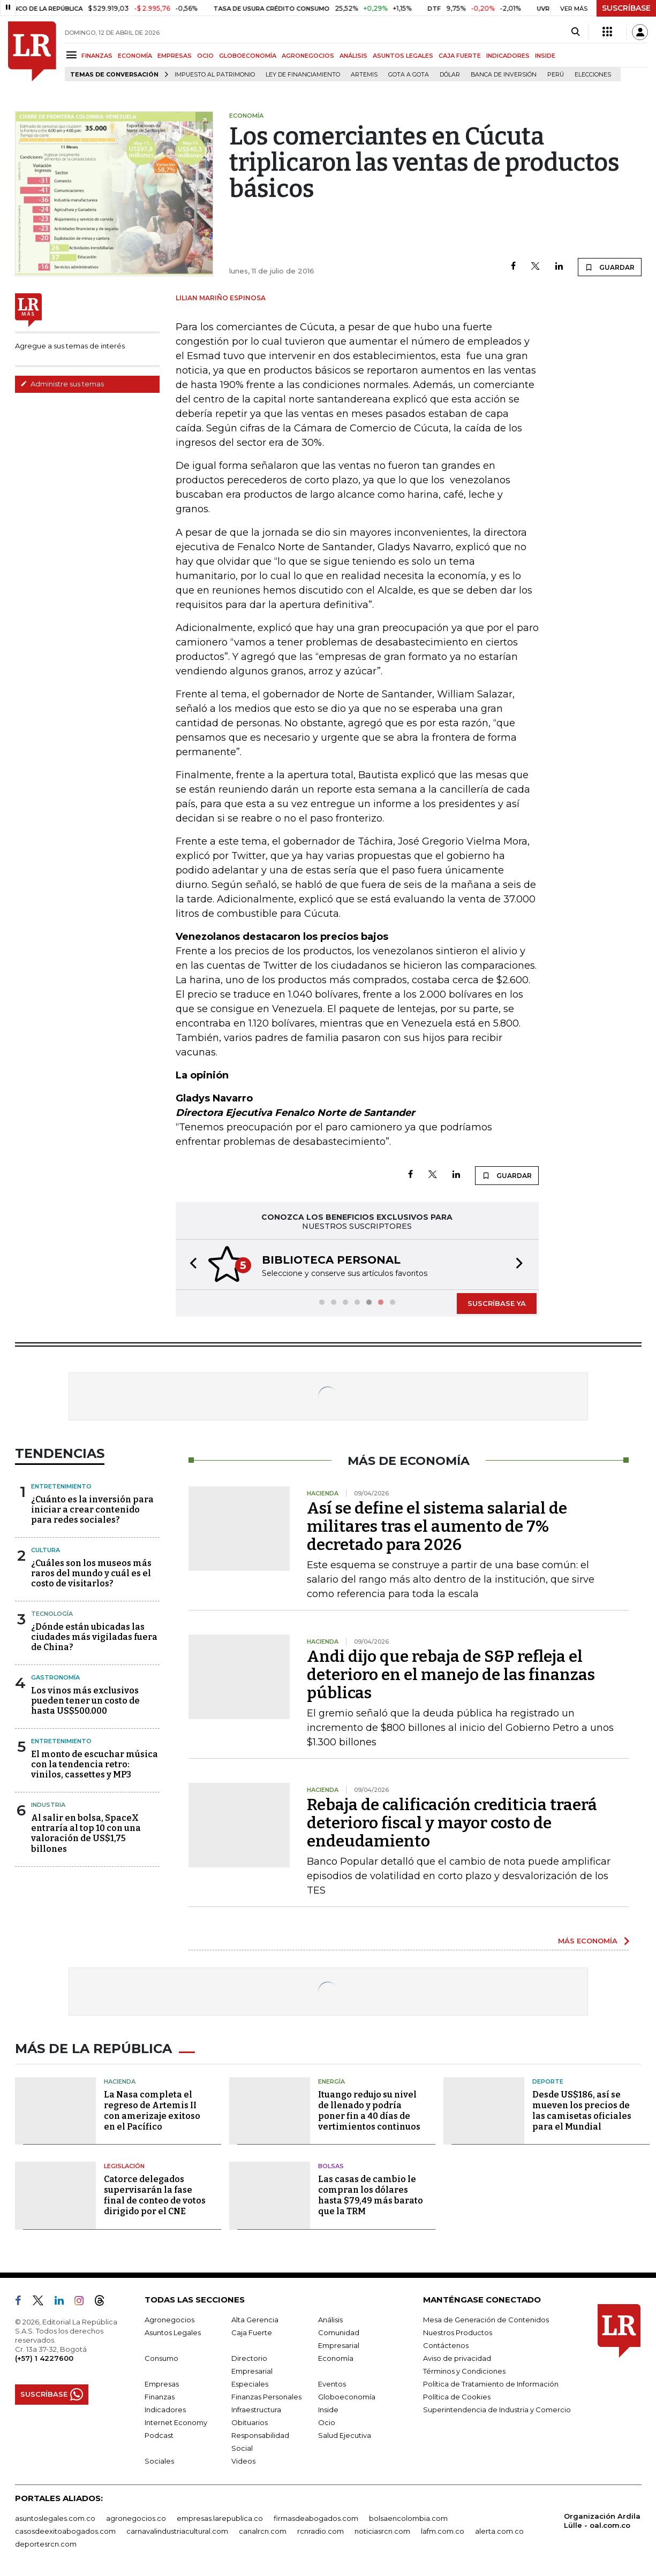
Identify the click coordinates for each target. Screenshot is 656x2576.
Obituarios (249, 2422)
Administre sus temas (62, 383)
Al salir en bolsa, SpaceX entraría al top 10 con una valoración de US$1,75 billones (86, 1833)
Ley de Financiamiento (303, 74)
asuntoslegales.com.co (55, 2518)
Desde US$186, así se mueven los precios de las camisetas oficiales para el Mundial (581, 2110)
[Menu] (73, 55)
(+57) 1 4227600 (44, 2358)
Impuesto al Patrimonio (215, 74)
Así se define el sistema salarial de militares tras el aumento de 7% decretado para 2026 (437, 1526)
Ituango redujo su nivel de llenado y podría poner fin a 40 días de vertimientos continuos (369, 2110)
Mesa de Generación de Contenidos (486, 2319)
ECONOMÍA (135, 55)
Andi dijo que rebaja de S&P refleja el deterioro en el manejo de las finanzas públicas (451, 1675)
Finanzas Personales (266, 2396)
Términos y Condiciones (464, 2371)
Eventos (332, 2384)
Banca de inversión (504, 74)
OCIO (205, 55)
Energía (331, 2081)
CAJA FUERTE (460, 55)
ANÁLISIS (353, 55)
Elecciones (593, 74)
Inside (328, 2409)
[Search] (575, 32)
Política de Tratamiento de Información (491, 2384)
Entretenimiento (61, 1486)
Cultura (45, 1550)
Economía (335, 2358)
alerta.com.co (499, 2531)
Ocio (326, 2422)
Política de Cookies (457, 2396)
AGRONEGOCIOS (308, 55)
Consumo (161, 2358)
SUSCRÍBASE (626, 8)
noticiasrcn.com (382, 2531)
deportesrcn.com (46, 2544)
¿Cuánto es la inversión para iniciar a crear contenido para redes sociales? (92, 1509)
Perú (555, 74)
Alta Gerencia (254, 2319)
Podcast (159, 2435)
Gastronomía (55, 1677)
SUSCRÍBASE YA (497, 1303)
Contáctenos (446, 2345)
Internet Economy (176, 2422)
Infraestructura (256, 2409)
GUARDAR (610, 267)
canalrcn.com (262, 2531)
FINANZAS (96, 55)
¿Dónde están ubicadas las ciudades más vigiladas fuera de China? (94, 1637)
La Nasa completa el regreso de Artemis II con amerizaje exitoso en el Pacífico (152, 2110)
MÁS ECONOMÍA (587, 1940)
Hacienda (119, 2081)
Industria (48, 1804)
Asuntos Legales (173, 2332)
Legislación (124, 2166)
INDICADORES (508, 55)
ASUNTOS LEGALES (403, 55)
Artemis (364, 74)
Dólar (450, 74)
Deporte (547, 2081)
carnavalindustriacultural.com (177, 2531)
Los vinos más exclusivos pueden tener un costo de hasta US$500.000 (85, 1700)
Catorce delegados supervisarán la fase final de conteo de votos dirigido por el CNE (155, 2195)
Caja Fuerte (251, 2332)
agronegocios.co (136, 2518)
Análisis (330, 2319)
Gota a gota (408, 74)
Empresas (162, 2384)
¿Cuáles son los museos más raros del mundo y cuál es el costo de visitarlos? (91, 1573)
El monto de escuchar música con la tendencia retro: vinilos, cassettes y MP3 (94, 1764)
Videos (243, 2461)
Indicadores (165, 2409)
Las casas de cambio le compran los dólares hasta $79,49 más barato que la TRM (370, 2195)
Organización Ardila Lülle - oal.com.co (602, 2520)
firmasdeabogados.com (316, 2518)
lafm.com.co (442, 2531)
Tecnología (52, 1613)
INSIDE (545, 55)
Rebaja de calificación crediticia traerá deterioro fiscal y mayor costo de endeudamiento (452, 1823)
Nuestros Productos (457, 2332)
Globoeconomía (346, 2396)
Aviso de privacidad (457, 2358)
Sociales (159, 2461)
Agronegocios (169, 2319)
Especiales (249, 2384)
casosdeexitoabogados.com (65, 2531)
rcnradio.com (320, 2531)
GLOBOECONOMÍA (247, 55)
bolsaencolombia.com (408, 2518)
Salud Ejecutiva (344, 2435)
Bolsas (331, 2166)
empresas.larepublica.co (220, 2518)
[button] (190, 1264)
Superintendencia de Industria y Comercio (497, 2409)
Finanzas (160, 2396)
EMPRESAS (174, 55)
